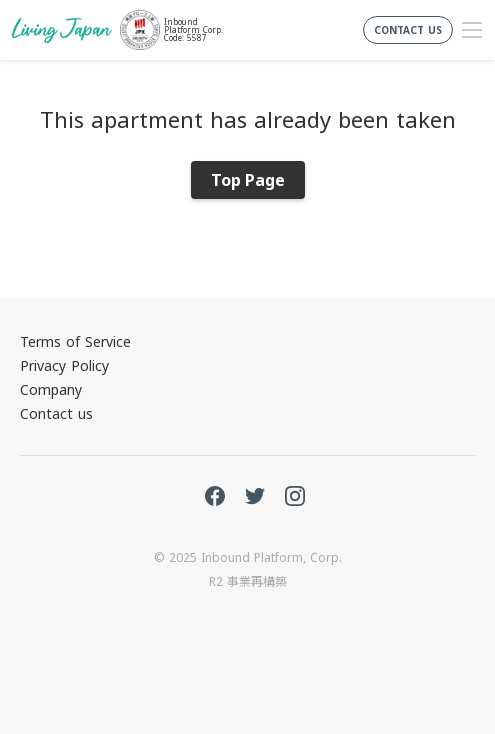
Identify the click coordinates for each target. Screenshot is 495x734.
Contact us (56, 413)
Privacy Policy (64, 365)
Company (51, 389)
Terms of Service (75, 341)
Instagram (295, 496)
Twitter (255, 496)
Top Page (248, 180)
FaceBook (215, 496)
